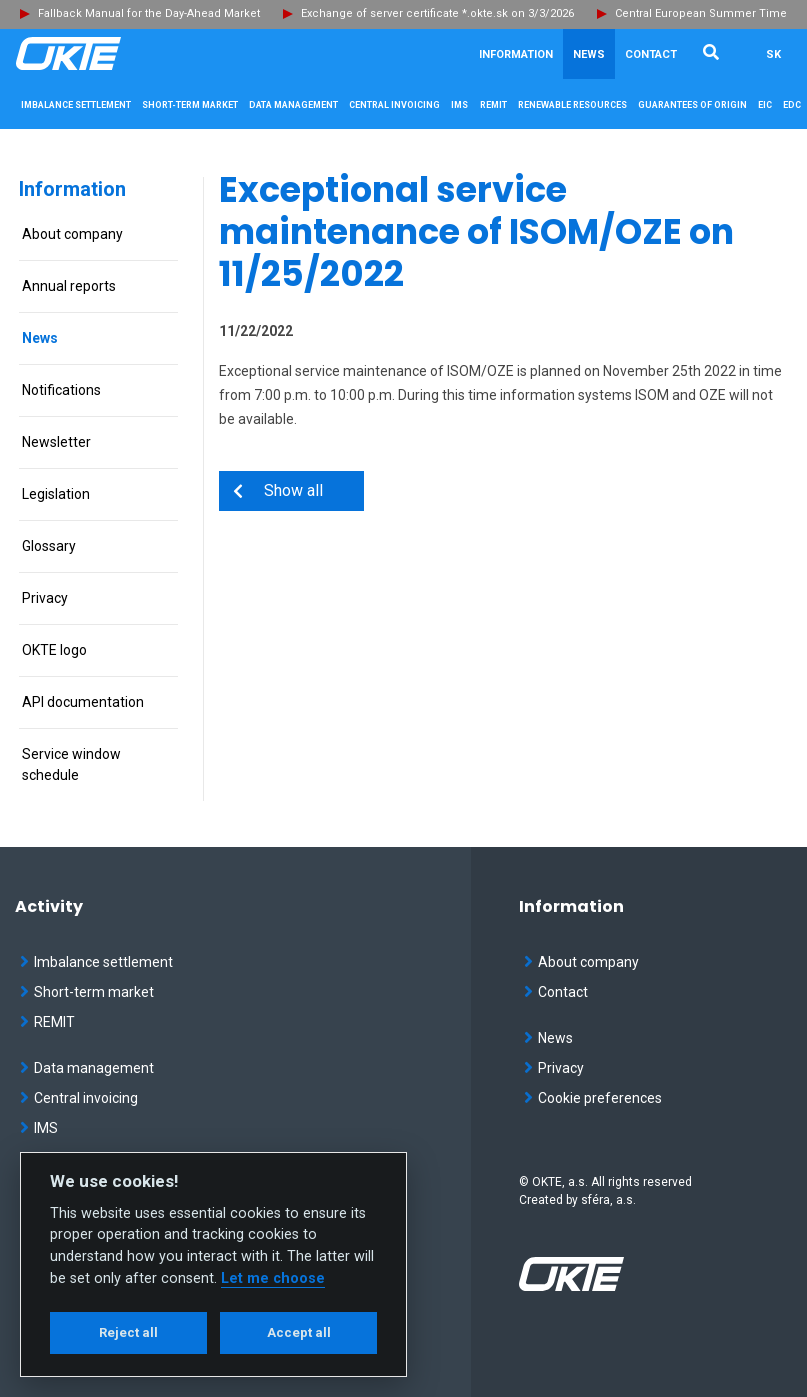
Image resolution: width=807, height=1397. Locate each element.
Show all (283, 490)
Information (72, 189)
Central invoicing (79, 1098)
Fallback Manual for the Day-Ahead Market (149, 13)
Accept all (299, 1332)
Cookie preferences (593, 1098)
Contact (651, 54)
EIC (765, 105)
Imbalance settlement (96, 962)
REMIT (47, 1022)
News (589, 54)
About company (581, 962)
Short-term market (87, 992)
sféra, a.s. (608, 1200)
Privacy (554, 1068)
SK (773, 54)
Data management (87, 1068)
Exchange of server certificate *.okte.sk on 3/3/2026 (437, 13)
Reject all (128, 1332)
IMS (39, 1128)
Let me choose (273, 1278)
